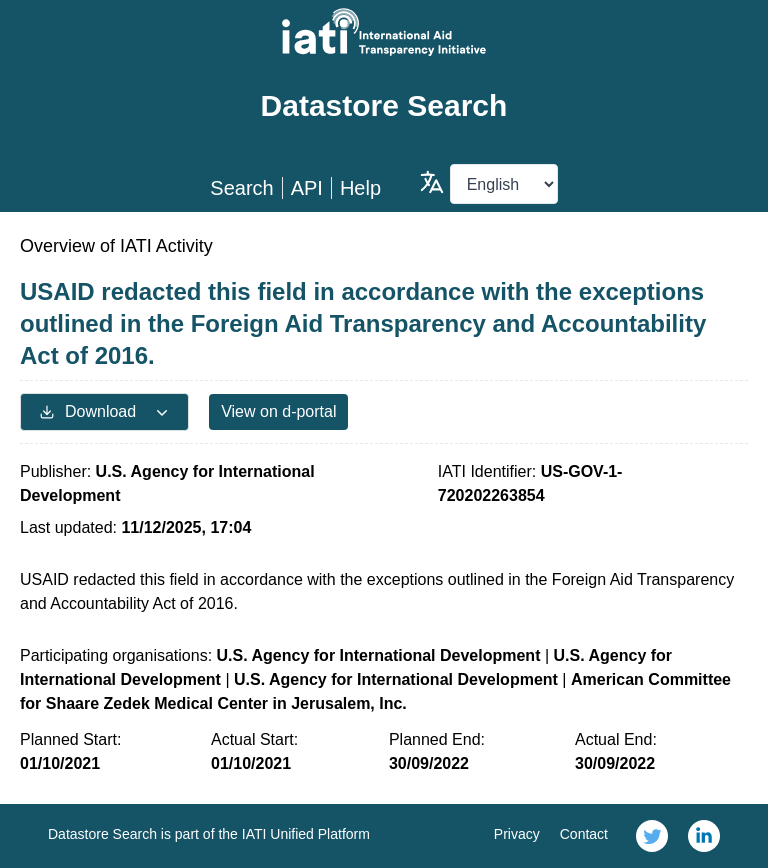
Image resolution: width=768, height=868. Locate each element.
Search (241, 188)
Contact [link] (584, 834)
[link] (652, 836)
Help (360, 188)
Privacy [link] (517, 834)
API (307, 188)
